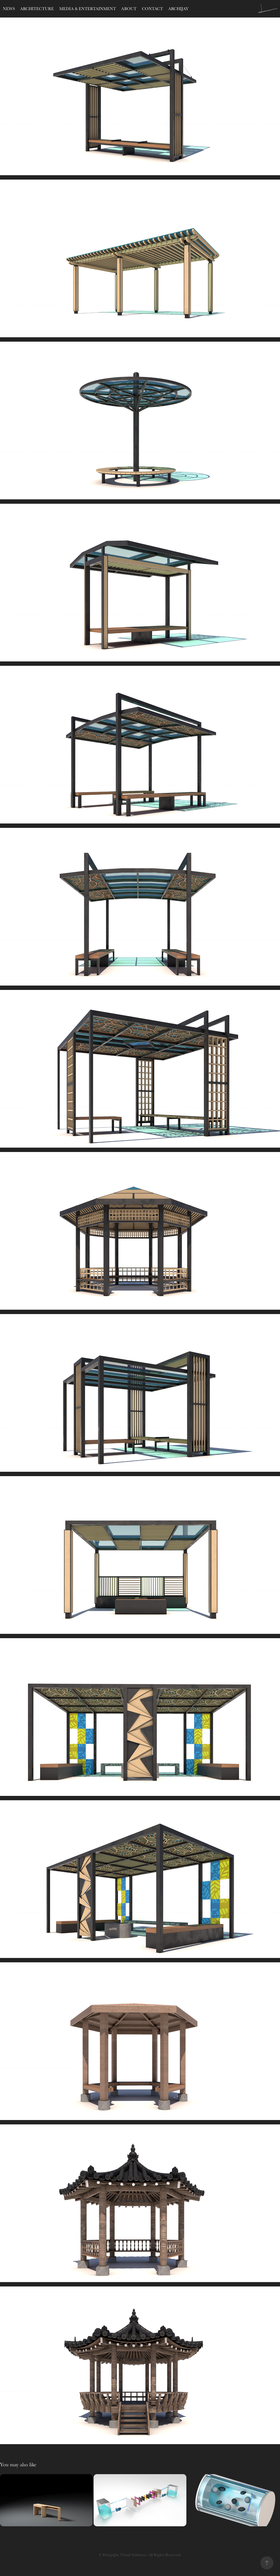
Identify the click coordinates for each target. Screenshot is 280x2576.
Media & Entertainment (87, 8)
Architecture (37, 8)
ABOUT (128, 8)
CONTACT (152, 8)
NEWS (9, 8)
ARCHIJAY (178, 8)
